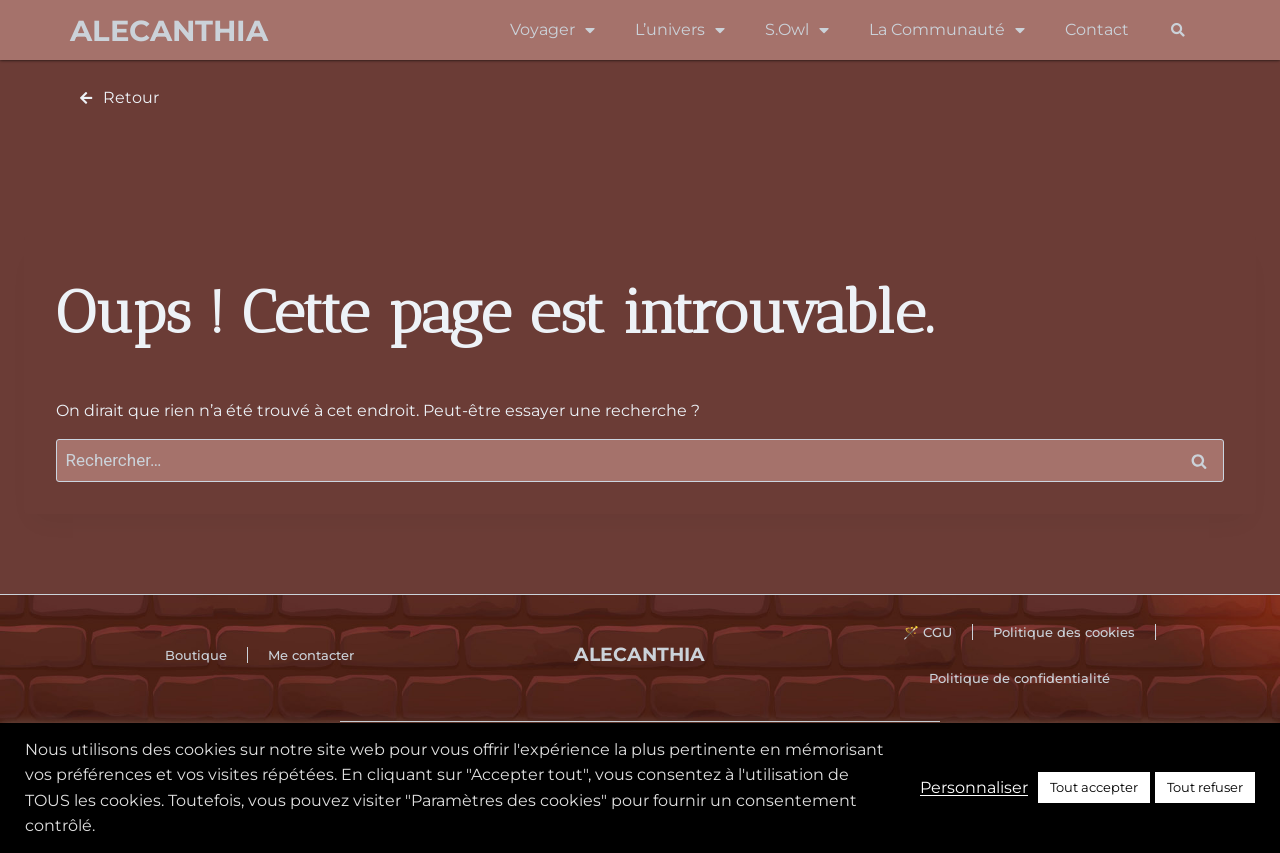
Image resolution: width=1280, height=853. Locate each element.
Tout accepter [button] (1094, 787)
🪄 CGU (927, 632)
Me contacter (311, 655)
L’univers (680, 30)
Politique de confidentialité (1019, 678)
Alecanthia (169, 30)
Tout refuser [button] (1205, 787)
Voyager (552, 30)
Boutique (196, 655)
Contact (1097, 29)
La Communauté (947, 30)
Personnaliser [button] (974, 787)
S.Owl (797, 30)
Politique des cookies (1064, 632)
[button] (1177, 30)
